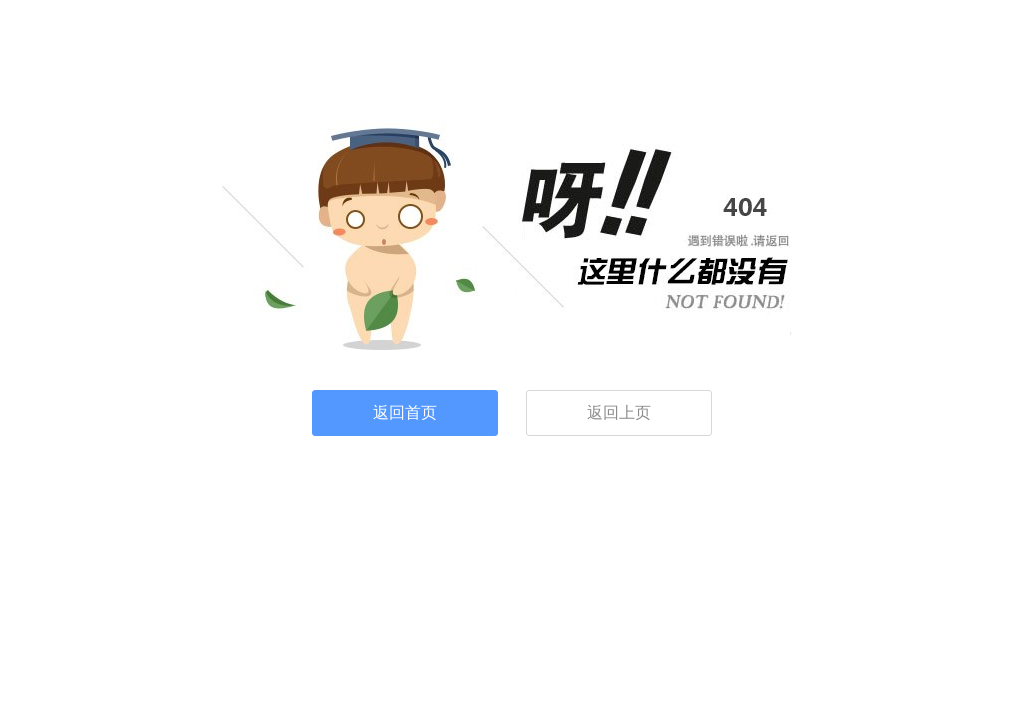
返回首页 (405, 412)
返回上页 (619, 412)
